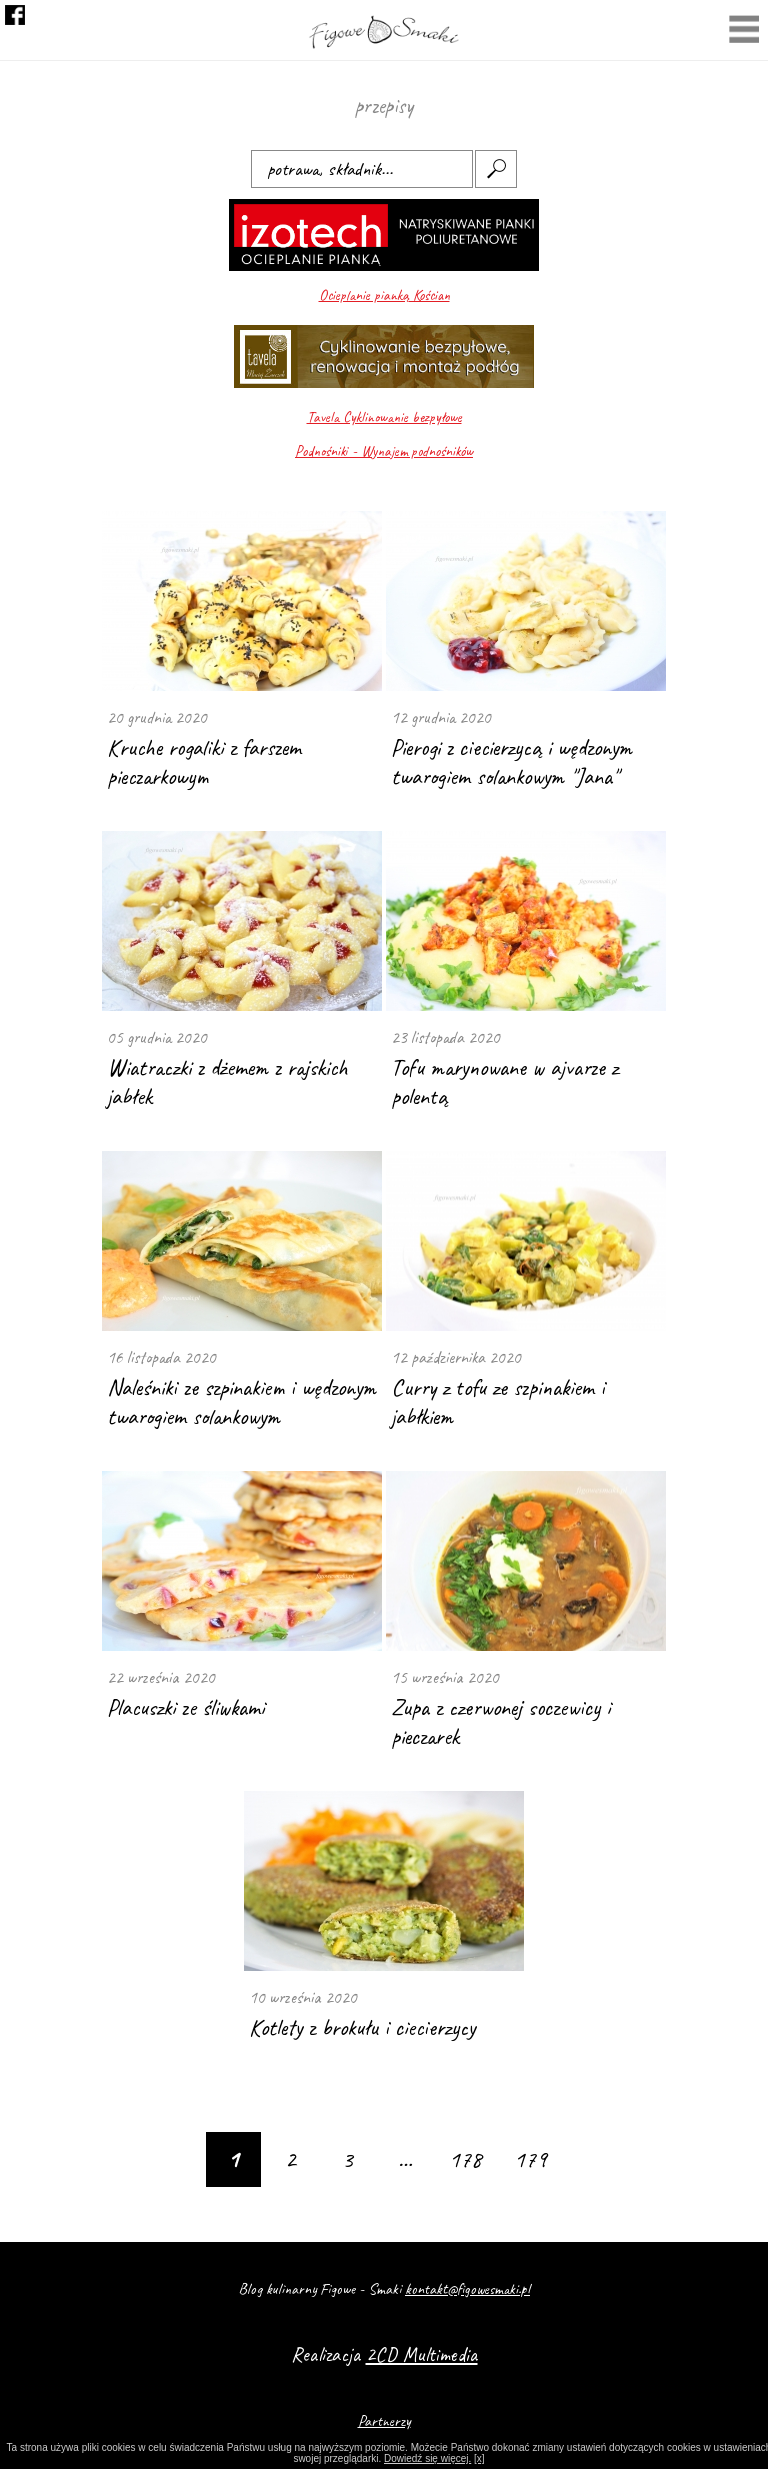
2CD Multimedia (422, 2354)
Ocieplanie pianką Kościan (384, 295)
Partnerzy (384, 2421)
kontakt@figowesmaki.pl (467, 2289)
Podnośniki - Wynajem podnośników (384, 451)
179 (530, 2159)
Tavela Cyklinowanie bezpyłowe (384, 417)
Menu (744, 31)
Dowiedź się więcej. (427, 2458)
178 (465, 2159)
